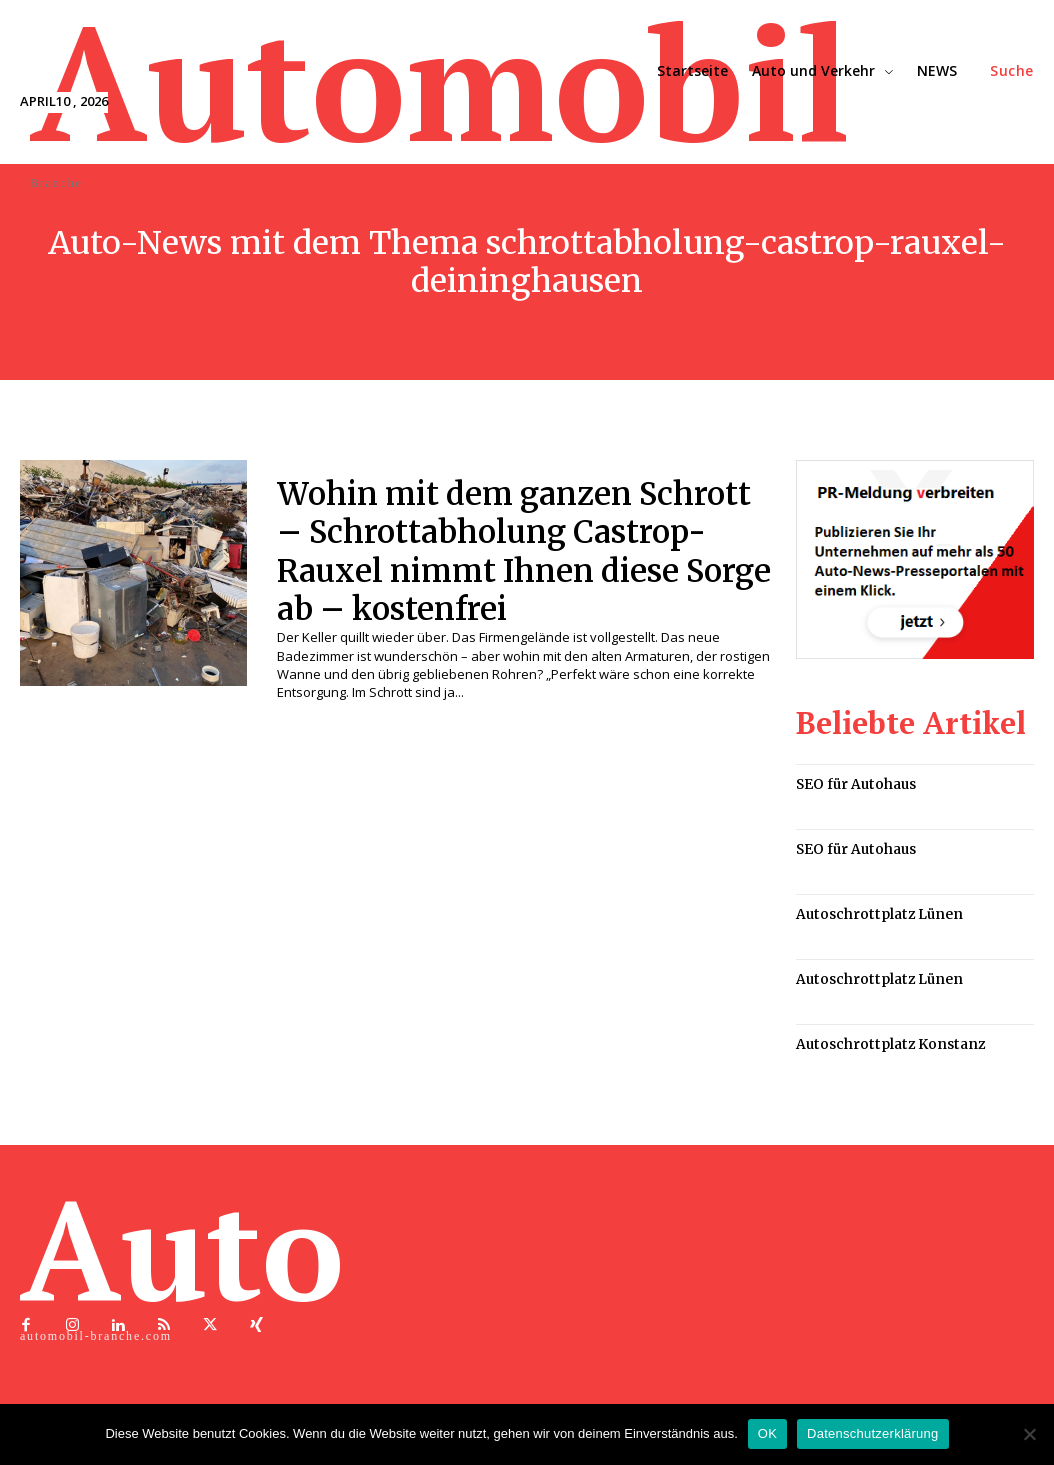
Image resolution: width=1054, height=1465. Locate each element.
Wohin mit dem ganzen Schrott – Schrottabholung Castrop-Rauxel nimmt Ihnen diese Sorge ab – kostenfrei (523, 551)
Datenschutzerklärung (872, 1433)
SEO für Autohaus (853, 783)
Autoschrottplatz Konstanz (884, 1039)
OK (767, 1433)
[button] (1012, 71)
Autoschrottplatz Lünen (874, 911)
